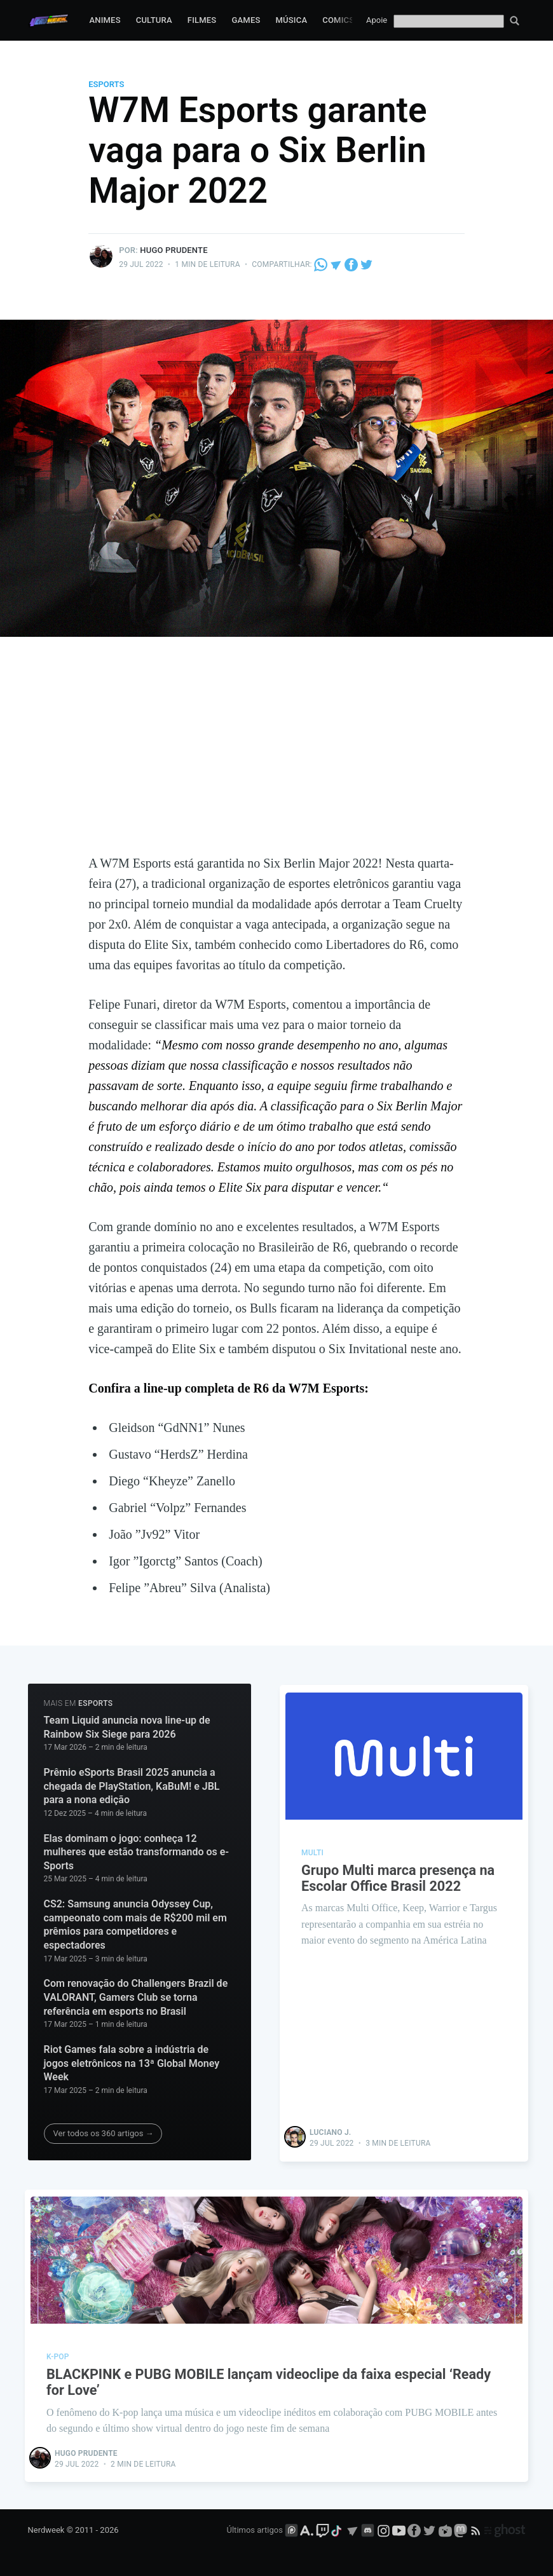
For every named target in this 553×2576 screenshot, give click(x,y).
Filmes (202, 20)
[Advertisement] (277, 758)
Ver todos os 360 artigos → (103, 2133)
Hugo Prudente (174, 250)
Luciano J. (331, 2131)
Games (245, 20)
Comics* (340, 20)
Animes (104, 20)
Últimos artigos (255, 2529)
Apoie (376, 20)
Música (292, 20)
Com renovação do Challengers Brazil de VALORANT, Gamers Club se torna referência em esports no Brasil (136, 1997)
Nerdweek (46, 2529)
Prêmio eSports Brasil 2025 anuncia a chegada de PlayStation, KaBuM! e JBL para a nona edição (132, 1786)
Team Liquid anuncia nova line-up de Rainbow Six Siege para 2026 (127, 1727)
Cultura (154, 20)
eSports (106, 84)
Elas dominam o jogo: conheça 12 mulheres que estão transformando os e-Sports (136, 1852)
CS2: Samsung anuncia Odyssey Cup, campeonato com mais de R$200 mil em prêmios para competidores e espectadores (135, 1924)
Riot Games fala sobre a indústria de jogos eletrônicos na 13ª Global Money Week (132, 2063)
